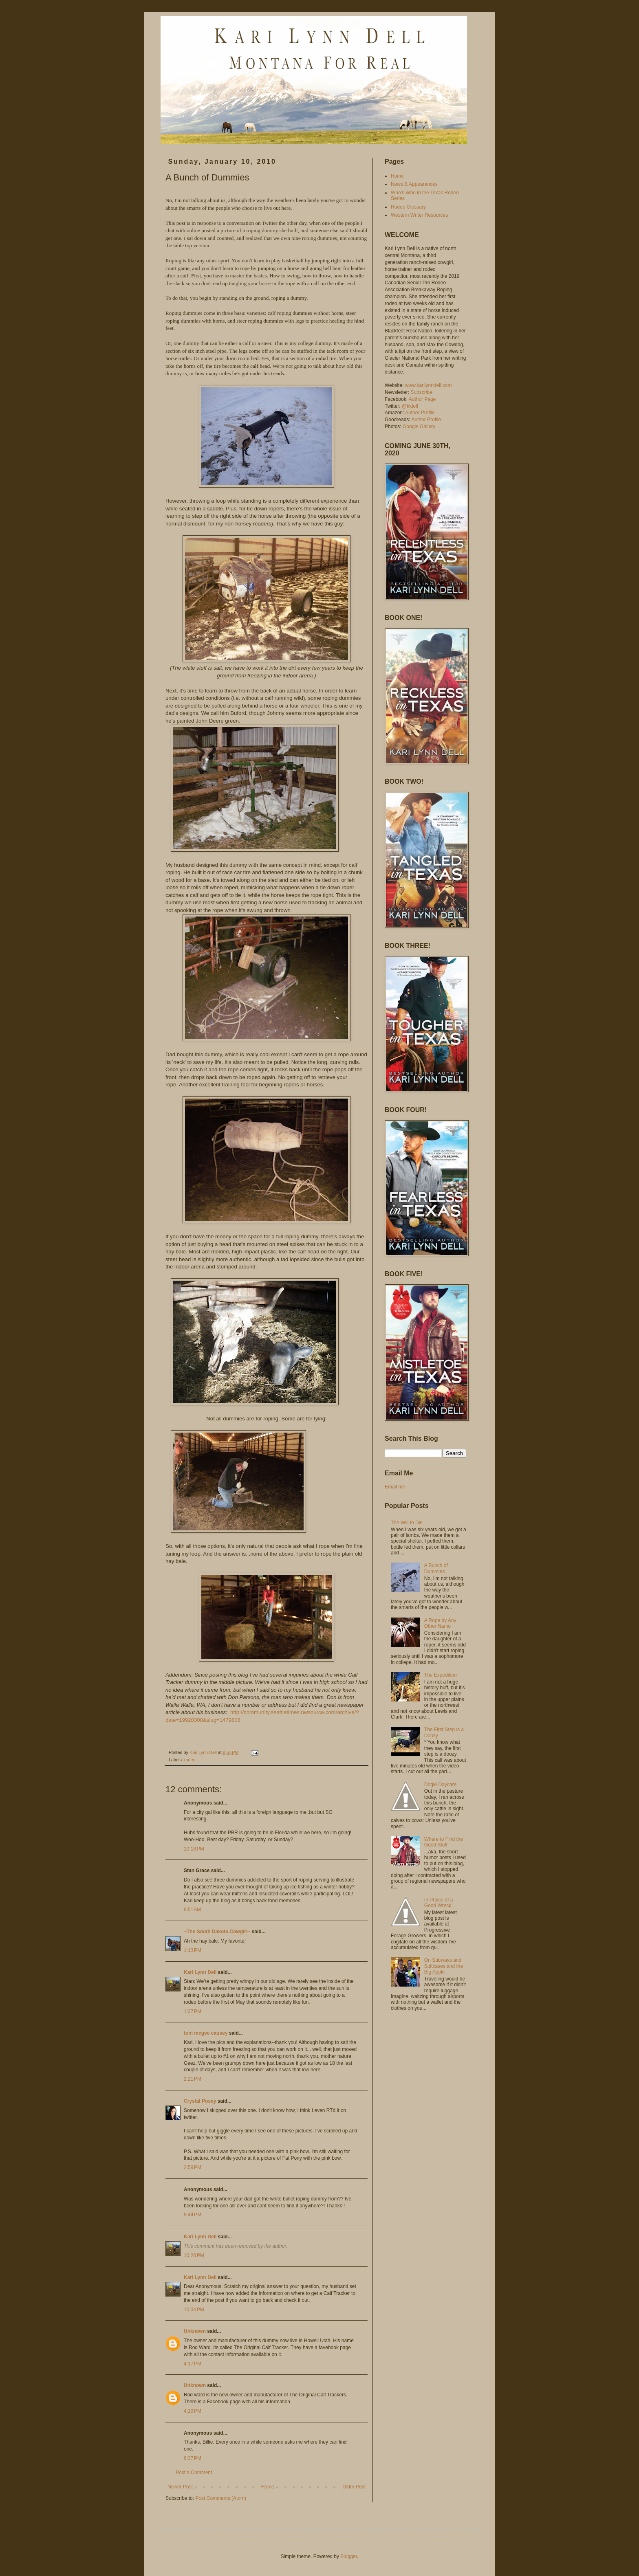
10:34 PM (194, 2309)
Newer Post (180, 2487)
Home (267, 2487)
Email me (395, 1487)
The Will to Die (407, 1522)
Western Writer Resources (419, 215)
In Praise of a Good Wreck (438, 1902)
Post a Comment (194, 2472)
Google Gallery (419, 426)
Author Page (422, 399)
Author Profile (420, 412)
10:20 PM (194, 2255)
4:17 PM (192, 2364)
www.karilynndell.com (428, 385)
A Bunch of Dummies (436, 1568)
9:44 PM (192, 2215)
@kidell (410, 406)
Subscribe (421, 392)
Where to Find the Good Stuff (443, 1842)
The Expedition (440, 1675)
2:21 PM (192, 2079)
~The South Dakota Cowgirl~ (217, 1931)
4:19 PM (192, 2411)
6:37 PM (192, 2458)
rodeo (190, 1759)
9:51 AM (192, 1909)
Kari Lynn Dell (200, 1972)
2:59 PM (192, 2167)
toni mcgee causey (205, 2033)
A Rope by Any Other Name (440, 1623)
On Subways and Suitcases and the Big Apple (443, 1966)
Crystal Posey (200, 2101)
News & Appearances (414, 184)
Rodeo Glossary (408, 207)
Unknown (195, 2331)
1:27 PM (192, 2011)
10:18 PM (194, 1849)
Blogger (348, 2556)
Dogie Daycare (440, 1784)
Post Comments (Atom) (220, 2498)
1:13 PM (192, 1950)
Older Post (354, 2487)
